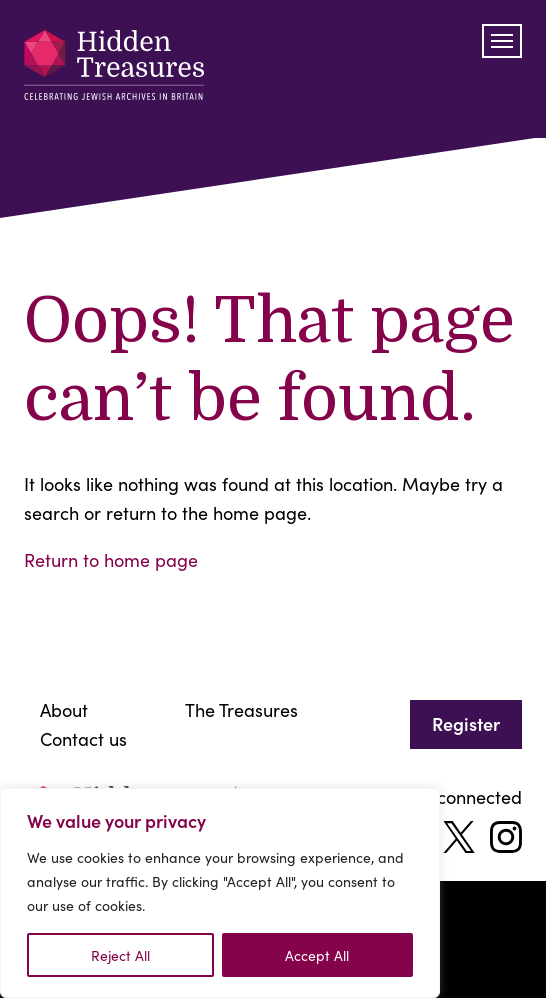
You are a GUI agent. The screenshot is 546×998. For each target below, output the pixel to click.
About (64, 709)
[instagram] (506, 837)
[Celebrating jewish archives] (114, 69)
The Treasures (241, 709)
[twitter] (459, 837)
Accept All (317, 955)
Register (466, 723)
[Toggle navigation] (502, 41)
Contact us (83, 738)
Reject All (120, 955)
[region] (220, 893)
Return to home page (111, 559)
